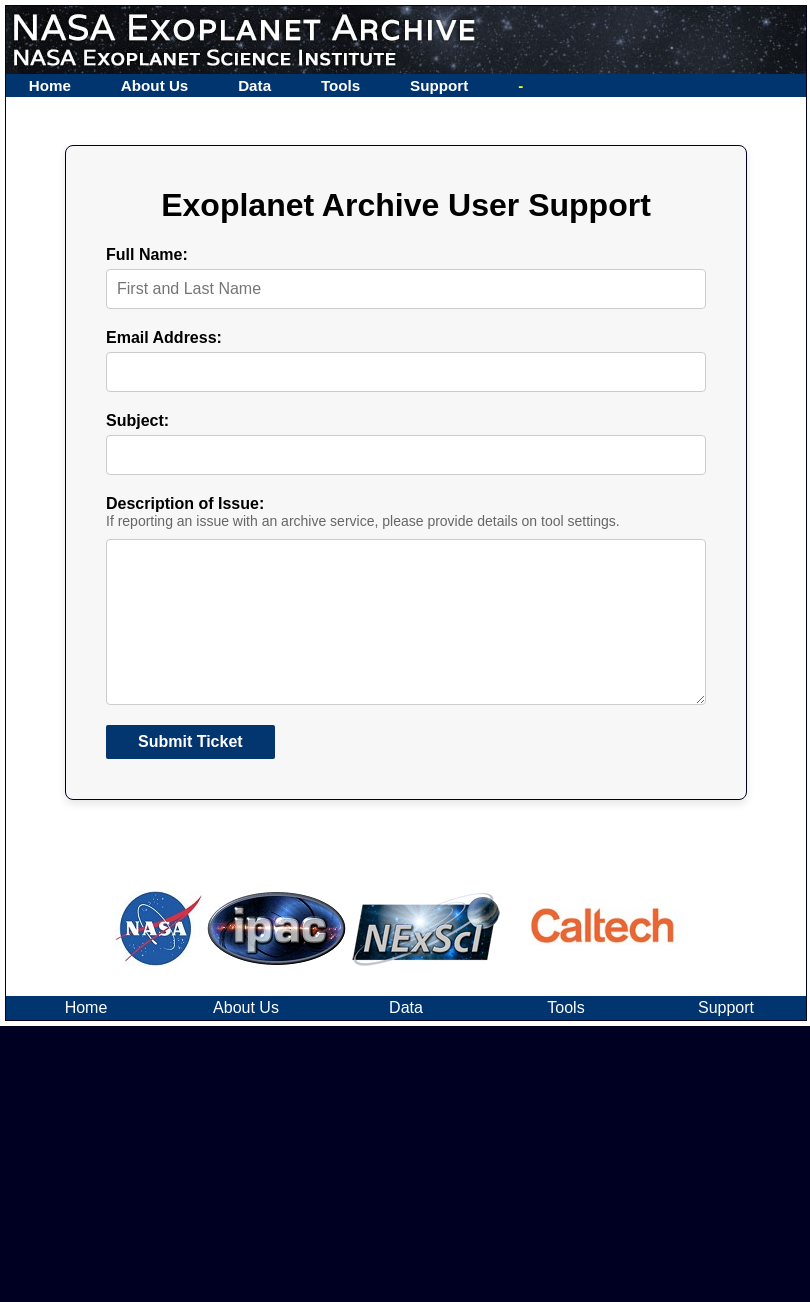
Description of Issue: (185, 503)
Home (50, 85)
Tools (340, 85)
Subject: (137, 420)
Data (254, 85)
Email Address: (164, 337)
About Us (155, 85)
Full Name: (147, 254)
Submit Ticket (190, 773)
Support (439, 85)
